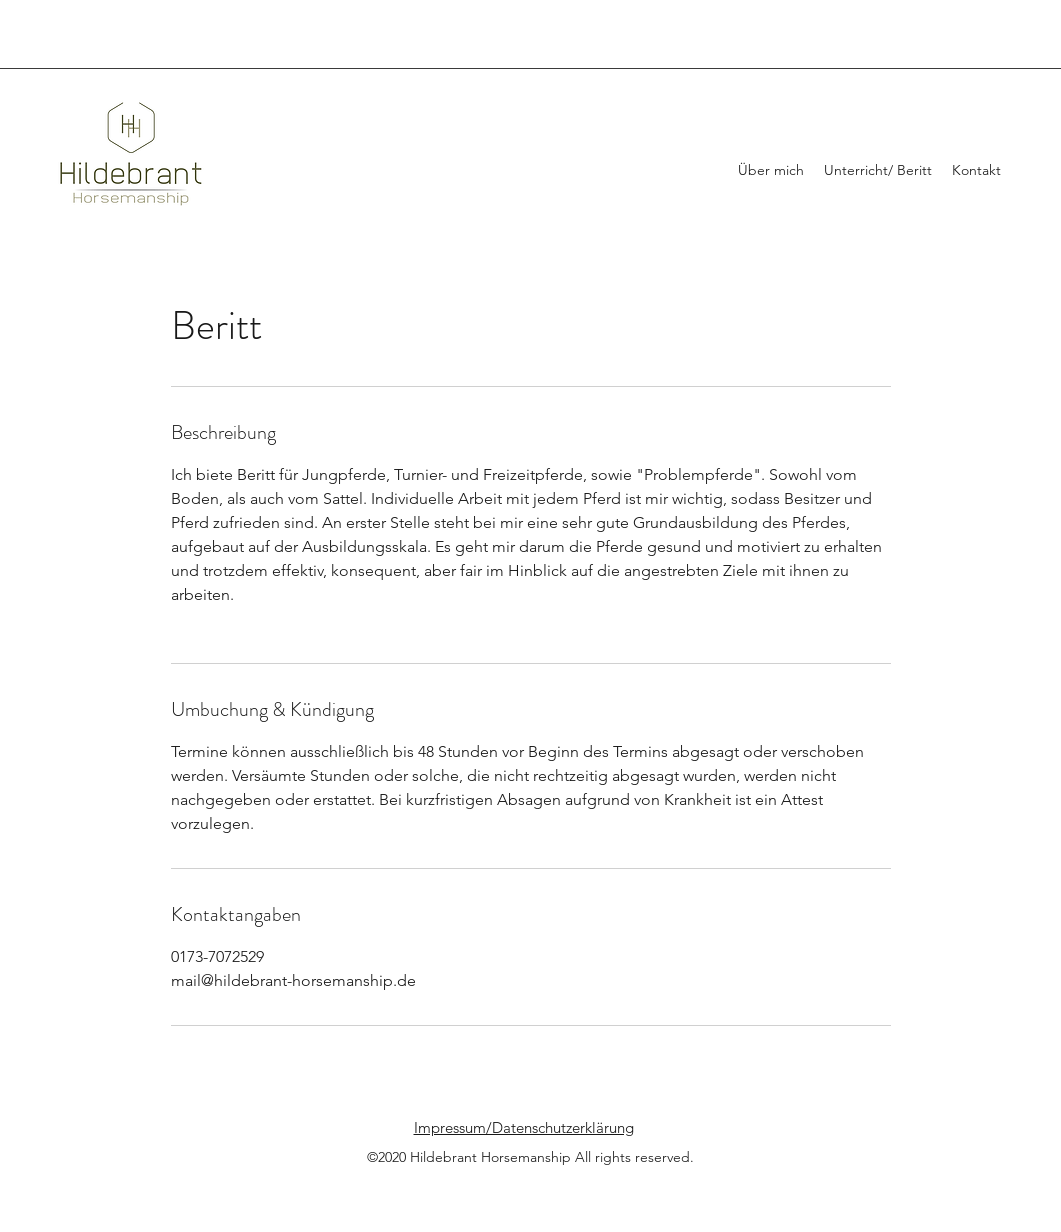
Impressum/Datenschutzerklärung (524, 1127)
